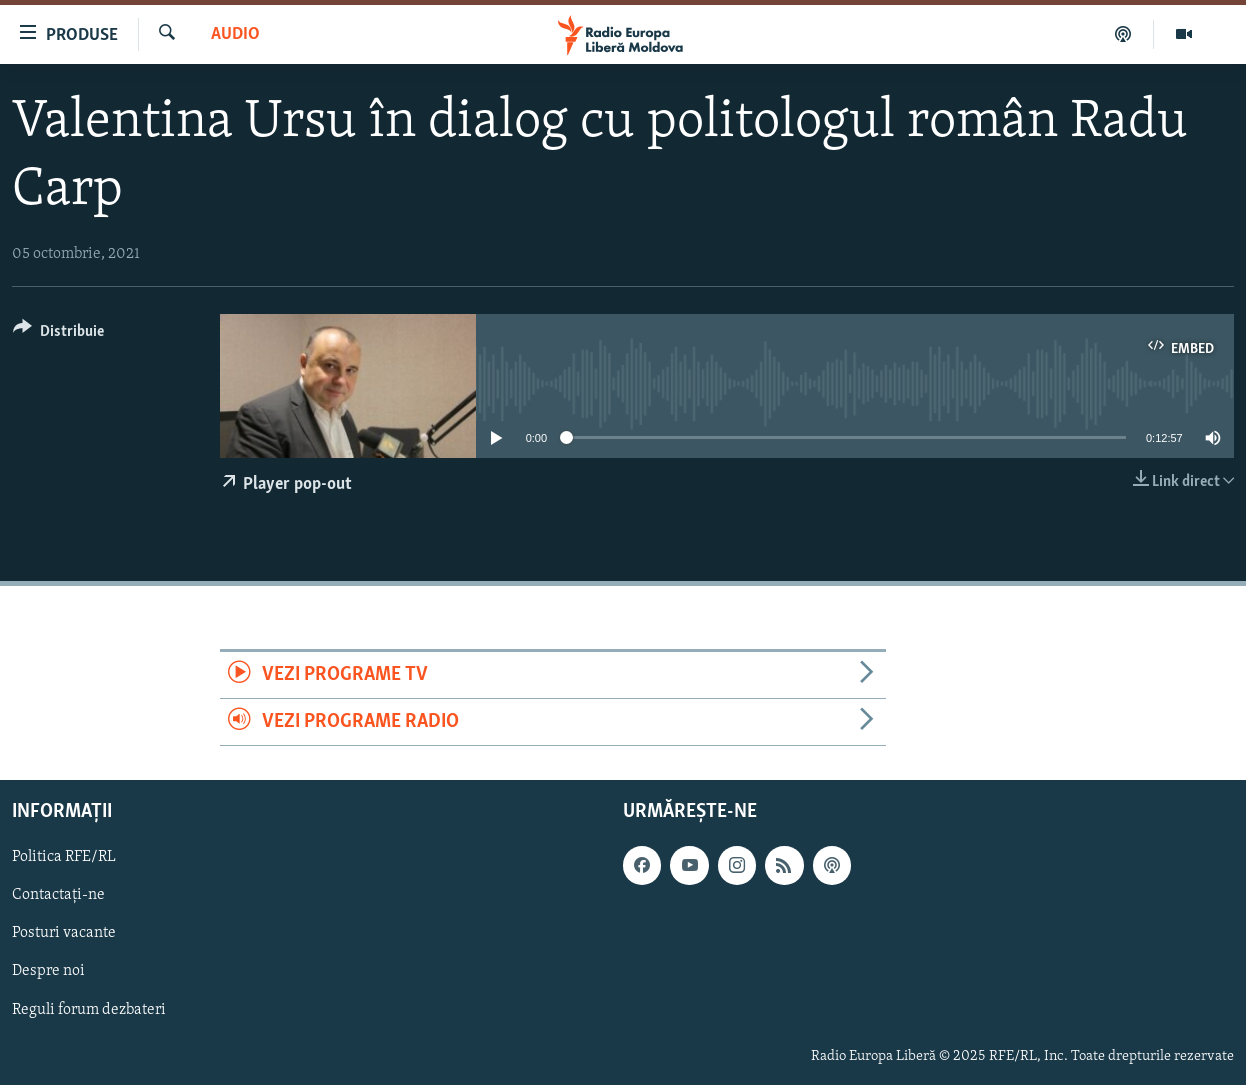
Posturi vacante (64, 934)
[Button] (58, 334)
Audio (235, 34)
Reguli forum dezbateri (89, 1010)
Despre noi (48, 972)
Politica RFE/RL (64, 858)
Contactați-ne (58, 896)
